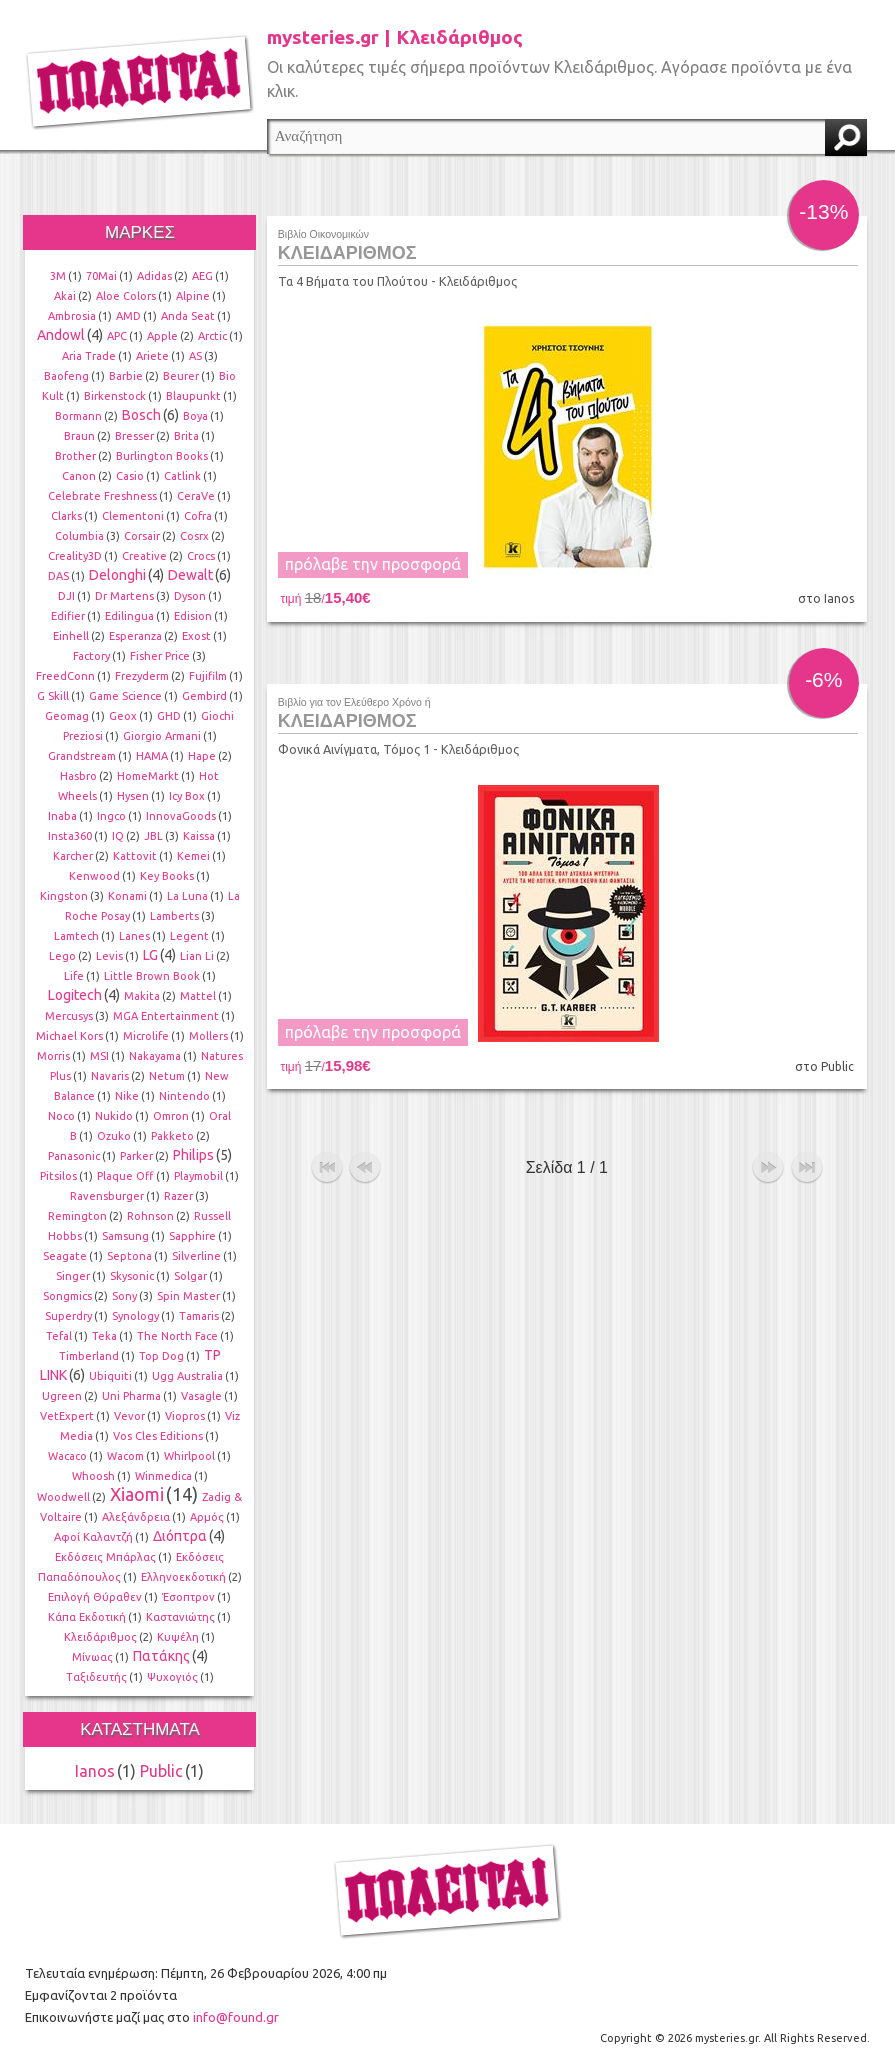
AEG (202, 276)
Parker (136, 1156)
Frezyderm (142, 676)
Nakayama (155, 1056)
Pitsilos (58, 1176)
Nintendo (184, 1096)
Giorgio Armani (162, 736)
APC (117, 336)
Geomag (67, 716)
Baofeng (66, 376)
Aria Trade (89, 356)
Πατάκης (161, 1656)
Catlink (182, 476)
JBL (153, 836)
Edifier (68, 616)
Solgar (190, 1276)
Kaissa (199, 836)
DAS (58, 576)
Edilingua (129, 616)
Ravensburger (107, 1196)
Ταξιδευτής (96, 1677)
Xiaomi (137, 1494)
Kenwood (94, 876)
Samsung (125, 1236)
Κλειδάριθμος (100, 1637)
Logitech (75, 995)
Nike (127, 1096)
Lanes (134, 936)
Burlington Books (162, 456)
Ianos (95, 1771)
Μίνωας (92, 1657)
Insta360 (70, 836)
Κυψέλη (178, 1637)
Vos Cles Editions (158, 1436)
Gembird (204, 696)
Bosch (141, 415)
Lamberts (174, 916)
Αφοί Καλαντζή (93, 1537)
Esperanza (135, 636)
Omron (171, 1116)
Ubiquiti (110, 1376)
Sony (124, 1296)
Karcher (73, 856)
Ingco (111, 816)
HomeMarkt (148, 776)
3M (58, 276)
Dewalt (190, 575)
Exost (196, 636)
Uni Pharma (131, 1396)
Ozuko (114, 1136)
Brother (75, 456)
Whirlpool (189, 1456)
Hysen (133, 796)
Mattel (198, 996)
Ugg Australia (187, 1376)
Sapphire (192, 1236)
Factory (91, 656)
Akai (65, 296)
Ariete (152, 356)
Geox (123, 716)
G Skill (53, 696)
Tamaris (199, 1316)
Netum (167, 1076)
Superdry (68, 1316)
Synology (135, 1316)
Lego (62, 956)
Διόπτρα (180, 1536)
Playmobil (198, 1176)
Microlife (146, 1036)
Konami (127, 896)
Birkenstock (115, 396)
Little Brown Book (152, 976)
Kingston (64, 896)
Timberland (89, 1356)
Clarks (66, 516)
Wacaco (67, 1456)
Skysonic (132, 1276)
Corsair (142, 536)
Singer (73, 1276)
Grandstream (82, 756)
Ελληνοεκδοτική (183, 1577)
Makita (142, 996)
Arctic (212, 336)
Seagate (65, 1256)
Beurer (181, 376)
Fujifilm (208, 676)
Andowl (61, 335)
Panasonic (74, 1156)
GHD (169, 716)
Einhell (71, 636)
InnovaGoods (181, 816)
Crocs (201, 556)
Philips (193, 1155)
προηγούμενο (365, 1164)
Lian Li (197, 956)
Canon (79, 476)
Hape (202, 756)
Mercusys (69, 1016)
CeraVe (196, 496)
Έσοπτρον (188, 1597)
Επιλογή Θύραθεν (95, 1597)
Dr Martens (124, 596)
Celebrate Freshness (102, 496)
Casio (130, 476)
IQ (118, 836)
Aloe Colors (126, 296)
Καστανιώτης (180, 1617)
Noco (61, 1116)
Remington (77, 1216)
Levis (109, 956)
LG (150, 955)
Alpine (193, 296)
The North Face (177, 1336)
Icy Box (187, 796)
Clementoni (133, 516)
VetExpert (67, 1416)
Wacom (125, 1456)
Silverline (196, 1256)
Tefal (59, 1336)
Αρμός (207, 1517)
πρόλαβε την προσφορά (373, 564)
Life (74, 976)
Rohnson (150, 1216)
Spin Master (188, 1296)
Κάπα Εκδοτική (87, 1617)
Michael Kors (69, 1036)
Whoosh (93, 1476)
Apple (162, 336)
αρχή (327, 1164)
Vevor (129, 1416)
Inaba (62, 816)
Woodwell (63, 1497)
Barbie (126, 376)
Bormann (78, 416)
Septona (129, 1256)
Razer (178, 1196)
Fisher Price (160, 656)
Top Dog (161, 1356)
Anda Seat (188, 316)
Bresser (134, 436)
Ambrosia (72, 316)
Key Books (167, 876)
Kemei (193, 856)
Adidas (154, 276)
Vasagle (201, 1396)
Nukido (114, 1116)
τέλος (807, 1164)
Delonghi (117, 575)
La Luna (187, 896)
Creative (144, 556)
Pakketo (172, 1136)
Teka (104, 1336)
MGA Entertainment (166, 1016)
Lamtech (76, 936)
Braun (79, 436)
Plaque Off (125, 1176)
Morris (53, 1056)
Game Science (125, 696)
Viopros (185, 1416)
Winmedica (163, 1476)
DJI (66, 596)
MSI (99, 1056)
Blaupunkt (193, 396)
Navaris (110, 1076)
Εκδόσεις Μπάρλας (105, 1557)
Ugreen (62, 1396)
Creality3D (75, 556)
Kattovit (135, 856)
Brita (186, 436)
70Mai (101, 276)
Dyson (190, 596)
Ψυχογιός (172, 1677)
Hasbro (78, 776)
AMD (128, 316)
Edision (193, 616)
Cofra (198, 516)
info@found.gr (236, 2017)
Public (161, 1771)
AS (195, 356)
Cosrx (194, 536)
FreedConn (65, 676)
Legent (189, 936)
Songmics (67, 1296)
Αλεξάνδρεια (136, 1517)
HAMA (152, 756)
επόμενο (768, 1164)
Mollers (208, 1036)
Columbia (79, 536)
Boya (195, 416)
